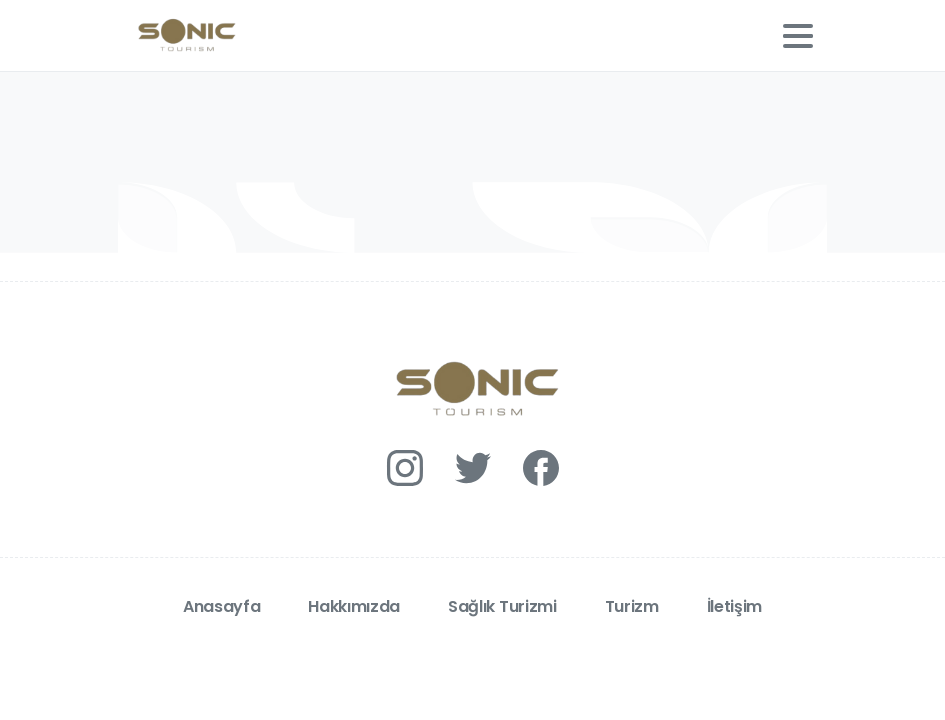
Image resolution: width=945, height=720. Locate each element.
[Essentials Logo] (473, 389)
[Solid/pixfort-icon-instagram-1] (405, 466)
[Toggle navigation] (798, 36)
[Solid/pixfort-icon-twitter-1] (473, 466)
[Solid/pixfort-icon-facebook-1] (541, 466)
